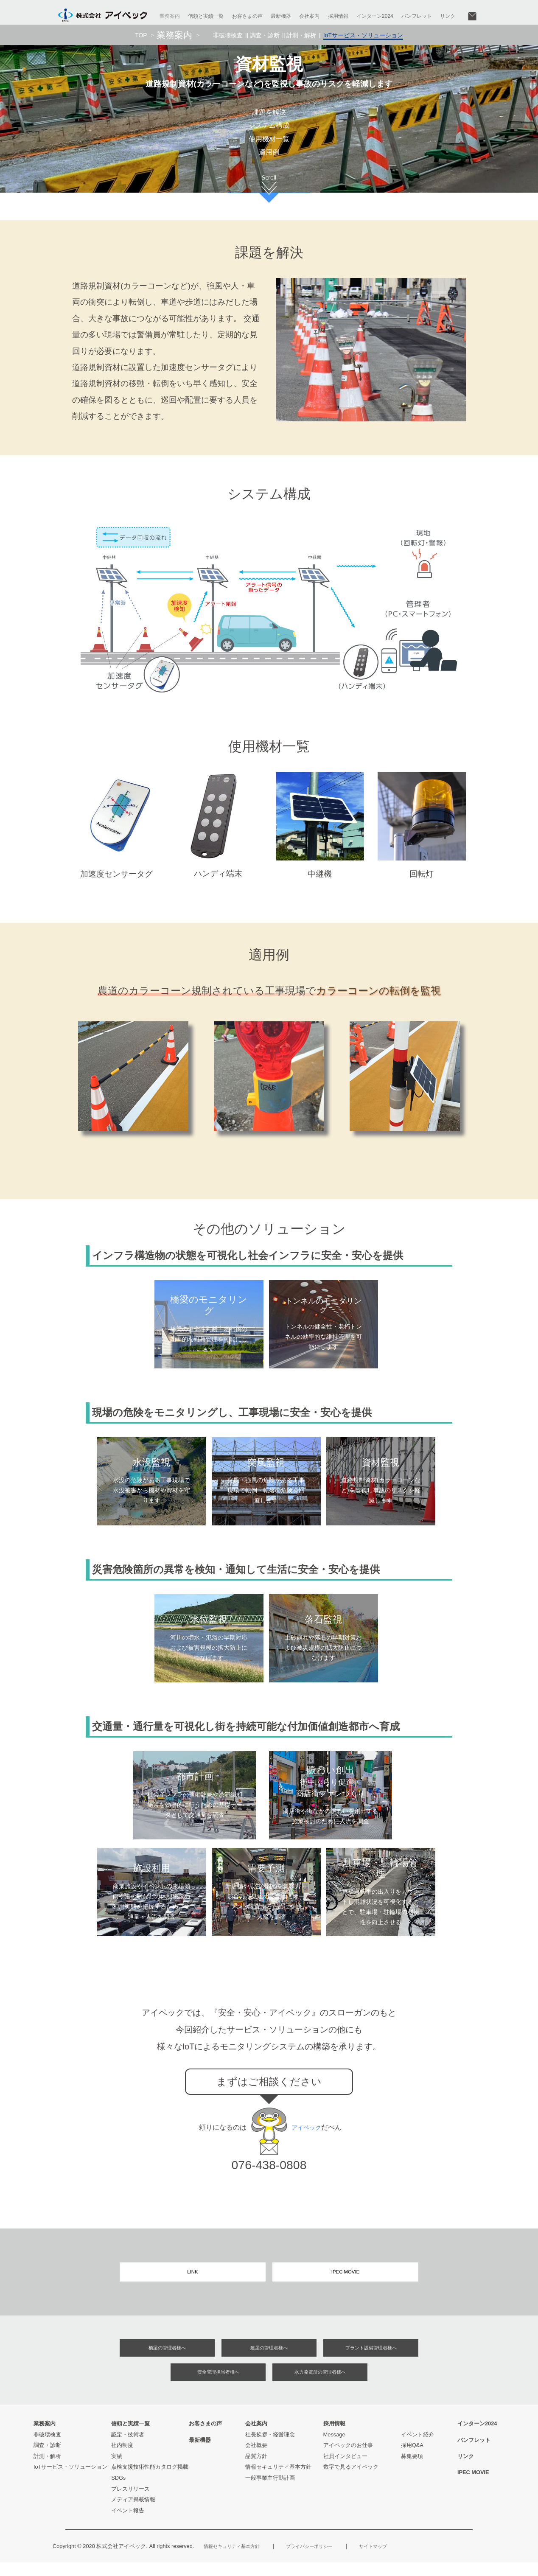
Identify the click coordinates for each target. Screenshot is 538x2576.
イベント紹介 (417, 2447)
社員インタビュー (345, 2469)
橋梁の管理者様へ (167, 2358)
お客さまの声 (247, 16)
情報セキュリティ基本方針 (278, 2480)
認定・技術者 (127, 2447)
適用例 (269, 158)
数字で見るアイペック (350, 2480)
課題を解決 (269, 113)
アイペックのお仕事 (348, 2458)
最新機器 (281, 16)
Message (334, 2447)
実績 (116, 2469)
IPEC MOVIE (345, 2279)
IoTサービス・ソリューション (71, 2480)
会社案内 (309, 16)
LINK (193, 2279)
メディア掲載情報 (133, 2513)
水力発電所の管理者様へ (320, 2384)
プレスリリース (130, 2502)
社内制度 (122, 2458)
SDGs (118, 2491)
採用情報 (338, 16)
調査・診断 (267, 38)
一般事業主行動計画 (270, 2491)
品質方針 (256, 2469)
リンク (447, 16)
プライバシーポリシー (326, 2559)
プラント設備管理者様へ (371, 2358)
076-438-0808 (269, 2171)
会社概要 (256, 2458)
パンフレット (416, 16)
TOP (147, 38)
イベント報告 (127, 2523)
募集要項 (412, 2469)
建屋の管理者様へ (269, 2358)
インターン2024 (374, 16)
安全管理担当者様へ (218, 2384)
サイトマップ (397, 2559)
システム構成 (269, 127)
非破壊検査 (232, 38)
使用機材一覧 (269, 143)
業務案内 (170, 16)
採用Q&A (412, 2458)
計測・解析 (301, 38)
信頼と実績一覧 (206, 16)
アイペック (308, 2134)
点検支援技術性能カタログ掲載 (149, 2480)
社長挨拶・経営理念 (270, 2447)
